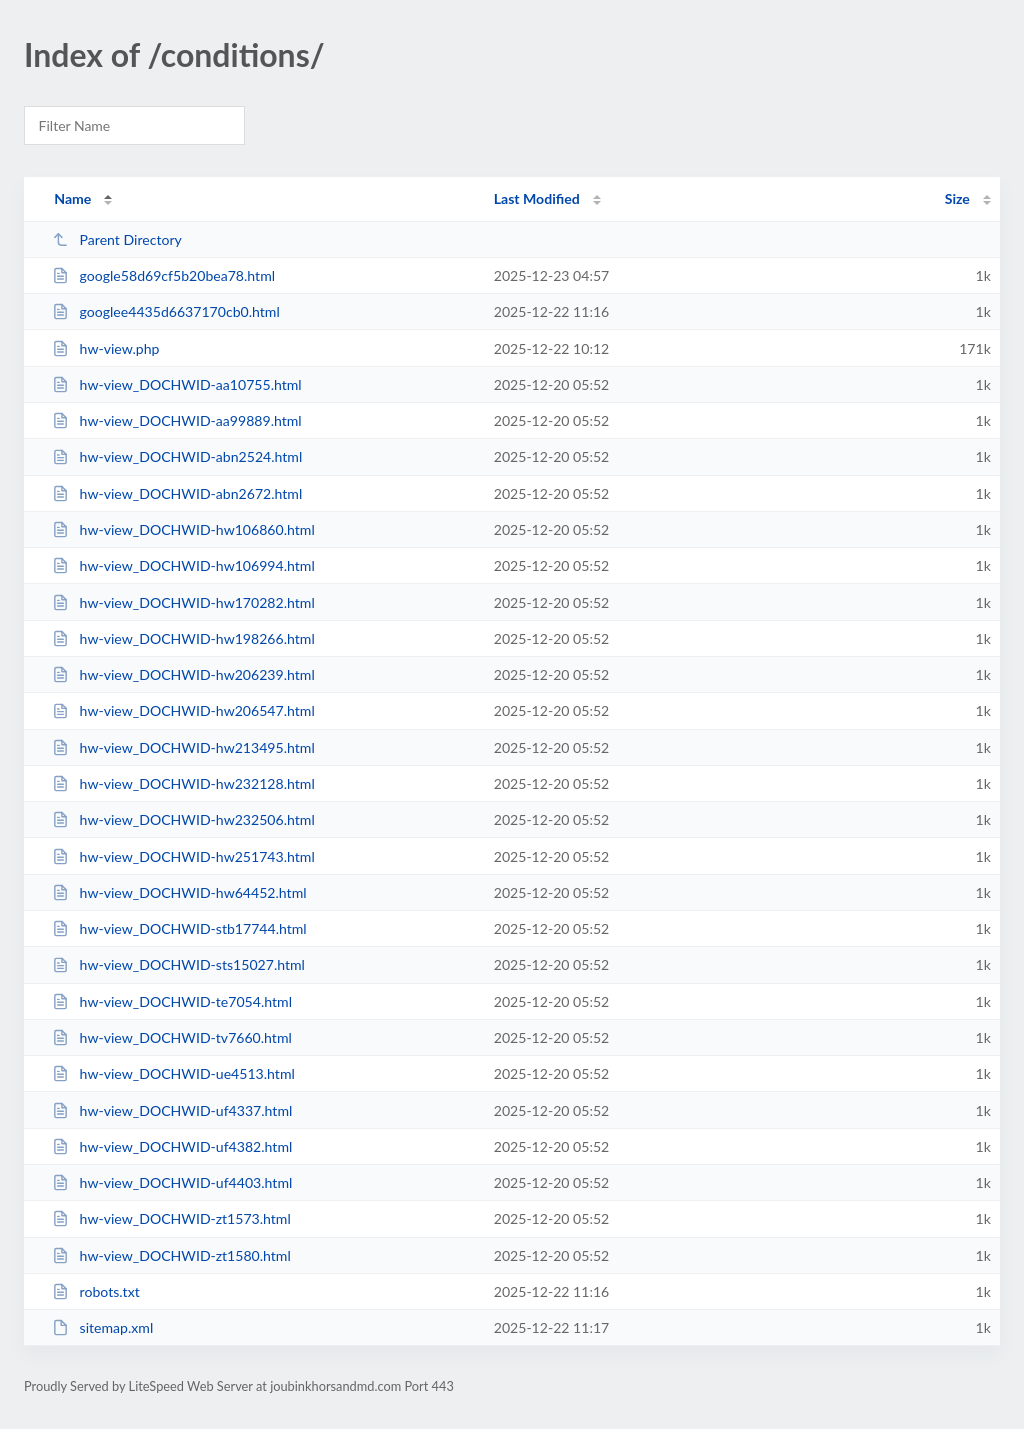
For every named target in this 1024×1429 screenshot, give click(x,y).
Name (72, 198)
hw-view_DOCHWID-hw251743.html (183, 856)
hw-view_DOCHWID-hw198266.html (183, 638)
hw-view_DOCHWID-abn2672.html (177, 493)
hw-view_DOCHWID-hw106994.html (183, 565)
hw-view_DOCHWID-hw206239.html (183, 674)
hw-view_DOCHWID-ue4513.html (173, 1073)
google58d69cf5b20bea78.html (163, 275)
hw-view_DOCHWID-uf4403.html (172, 1182)
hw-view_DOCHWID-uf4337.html (172, 1110)
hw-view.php (105, 348)
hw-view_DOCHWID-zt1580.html (171, 1255)
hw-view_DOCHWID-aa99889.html (177, 420)
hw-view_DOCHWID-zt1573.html (171, 1218)
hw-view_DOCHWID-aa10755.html (177, 384)
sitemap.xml (102, 1327)
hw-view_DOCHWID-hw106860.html (183, 529)
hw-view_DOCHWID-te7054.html (172, 1001)
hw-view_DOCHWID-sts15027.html (178, 964)
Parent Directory (117, 239)
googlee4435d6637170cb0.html (166, 311)
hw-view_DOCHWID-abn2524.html (177, 456)
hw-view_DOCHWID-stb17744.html (179, 928)
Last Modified (537, 198)
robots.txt (96, 1291)
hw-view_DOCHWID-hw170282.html (183, 602)
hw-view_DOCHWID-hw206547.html (183, 710)
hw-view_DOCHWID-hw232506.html (183, 819)
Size (957, 198)
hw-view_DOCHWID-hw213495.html (183, 747)
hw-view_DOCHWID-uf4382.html (172, 1146)
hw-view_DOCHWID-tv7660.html (172, 1037)
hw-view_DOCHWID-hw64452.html (179, 892)
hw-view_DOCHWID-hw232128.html (183, 783)
